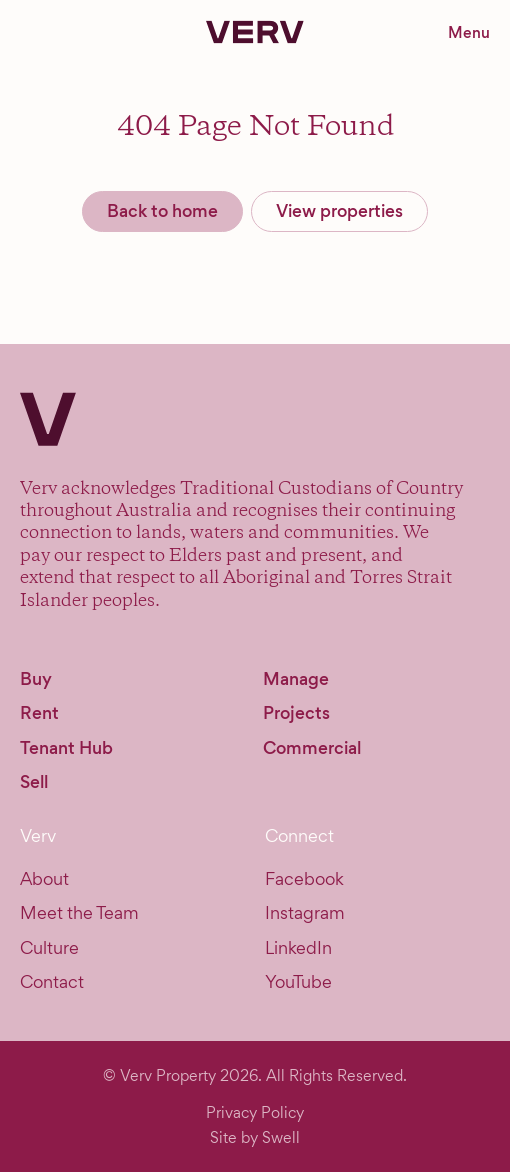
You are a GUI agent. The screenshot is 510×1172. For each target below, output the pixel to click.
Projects (296, 713)
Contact (52, 981)
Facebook (304, 878)
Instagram (305, 912)
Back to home (162, 211)
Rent (39, 713)
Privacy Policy (255, 1112)
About (44, 878)
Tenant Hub (66, 748)
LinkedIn (298, 947)
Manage (296, 679)
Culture (49, 947)
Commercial (312, 748)
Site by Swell (255, 1137)
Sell (34, 782)
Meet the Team (79, 912)
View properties (339, 211)
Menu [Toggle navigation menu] (469, 32)
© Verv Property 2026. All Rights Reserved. (255, 1075)
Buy (36, 679)
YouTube (298, 981)
